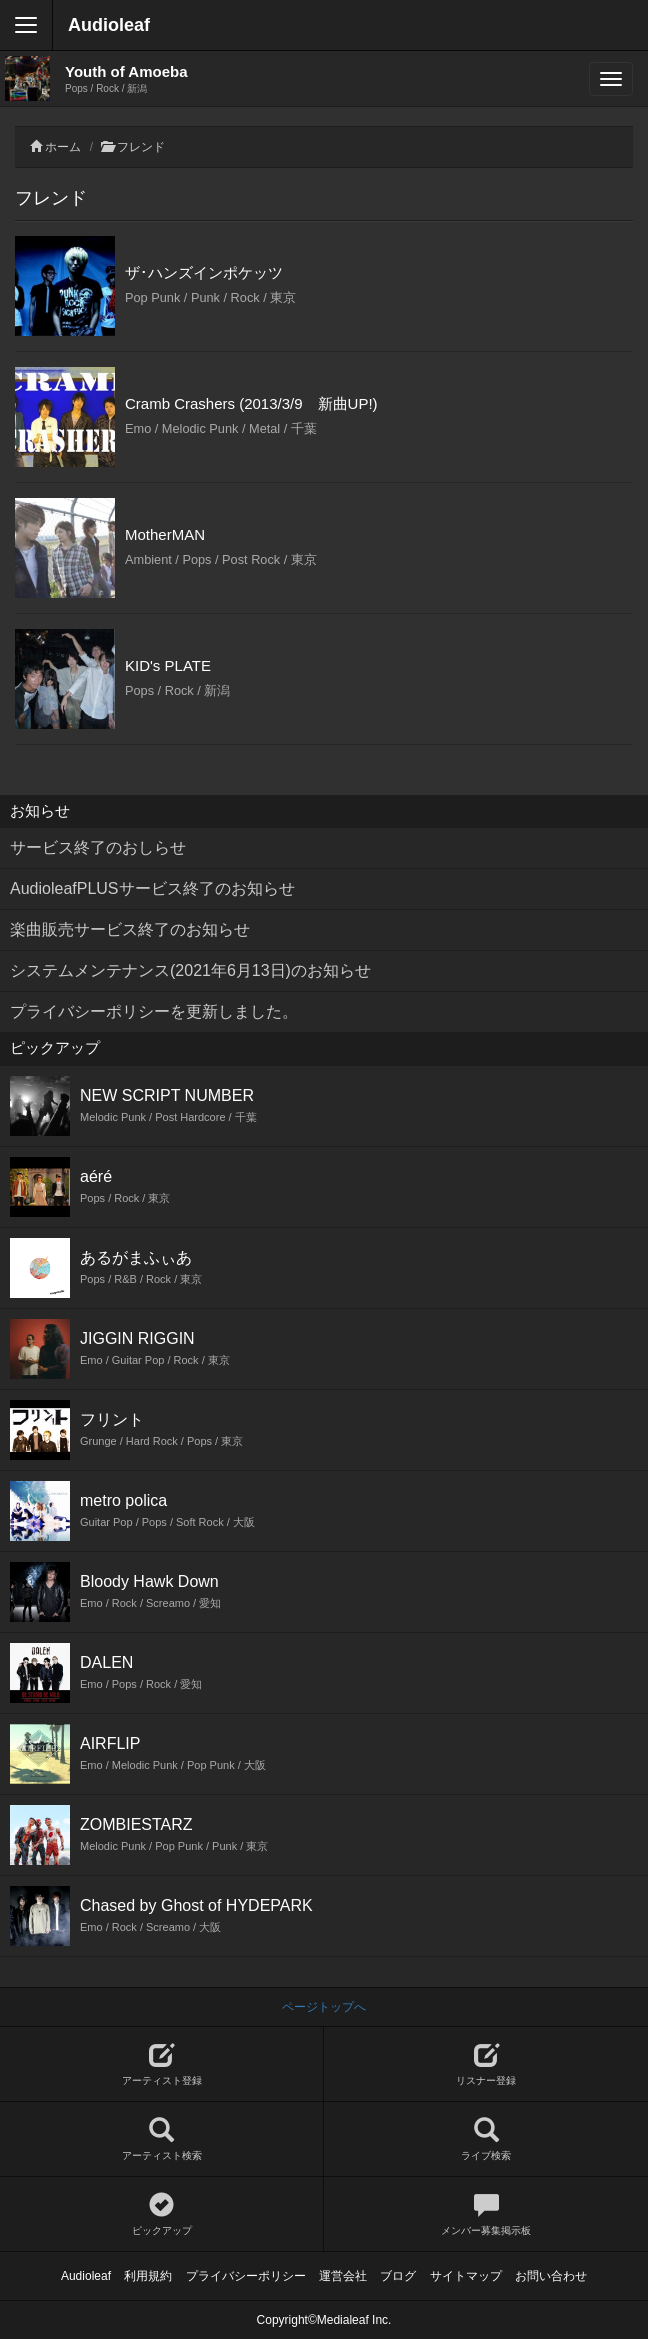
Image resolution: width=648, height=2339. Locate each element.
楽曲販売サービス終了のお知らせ (130, 929)
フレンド (141, 147)
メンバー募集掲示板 (486, 2214)
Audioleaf (109, 25)
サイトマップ (466, 2276)
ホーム (63, 147)
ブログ (398, 2276)
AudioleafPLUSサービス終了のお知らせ (152, 888)
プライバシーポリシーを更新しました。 (154, 1011)
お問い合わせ (551, 2276)
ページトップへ (324, 2007)
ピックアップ (161, 2214)
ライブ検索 (486, 2139)
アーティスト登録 (161, 2064)
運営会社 (343, 2276)
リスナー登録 (486, 2064)
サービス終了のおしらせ (98, 847)
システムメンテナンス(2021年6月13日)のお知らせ (190, 970)
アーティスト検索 (161, 2139)
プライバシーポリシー (246, 2276)
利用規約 (148, 2276)
